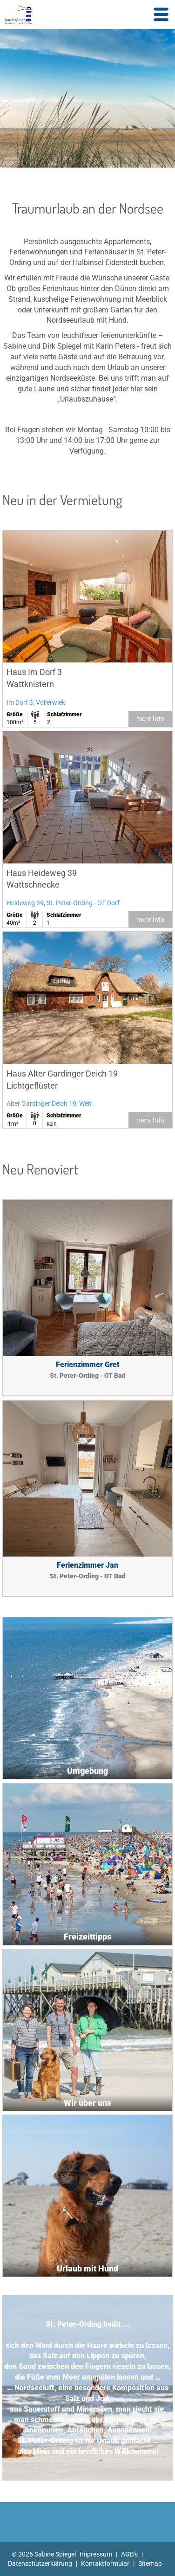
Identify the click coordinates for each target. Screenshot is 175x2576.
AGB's (129, 2554)
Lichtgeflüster (32, 1085)
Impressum (96, 2554)
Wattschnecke (33, 884)
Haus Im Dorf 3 (34, 672)
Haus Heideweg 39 (42, 873)
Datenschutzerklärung (40, 2563)
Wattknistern (30, 684)
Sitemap (150, 2563)
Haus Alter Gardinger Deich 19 (62, 1073)
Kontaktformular (105, 2563)
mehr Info (150, 718)
